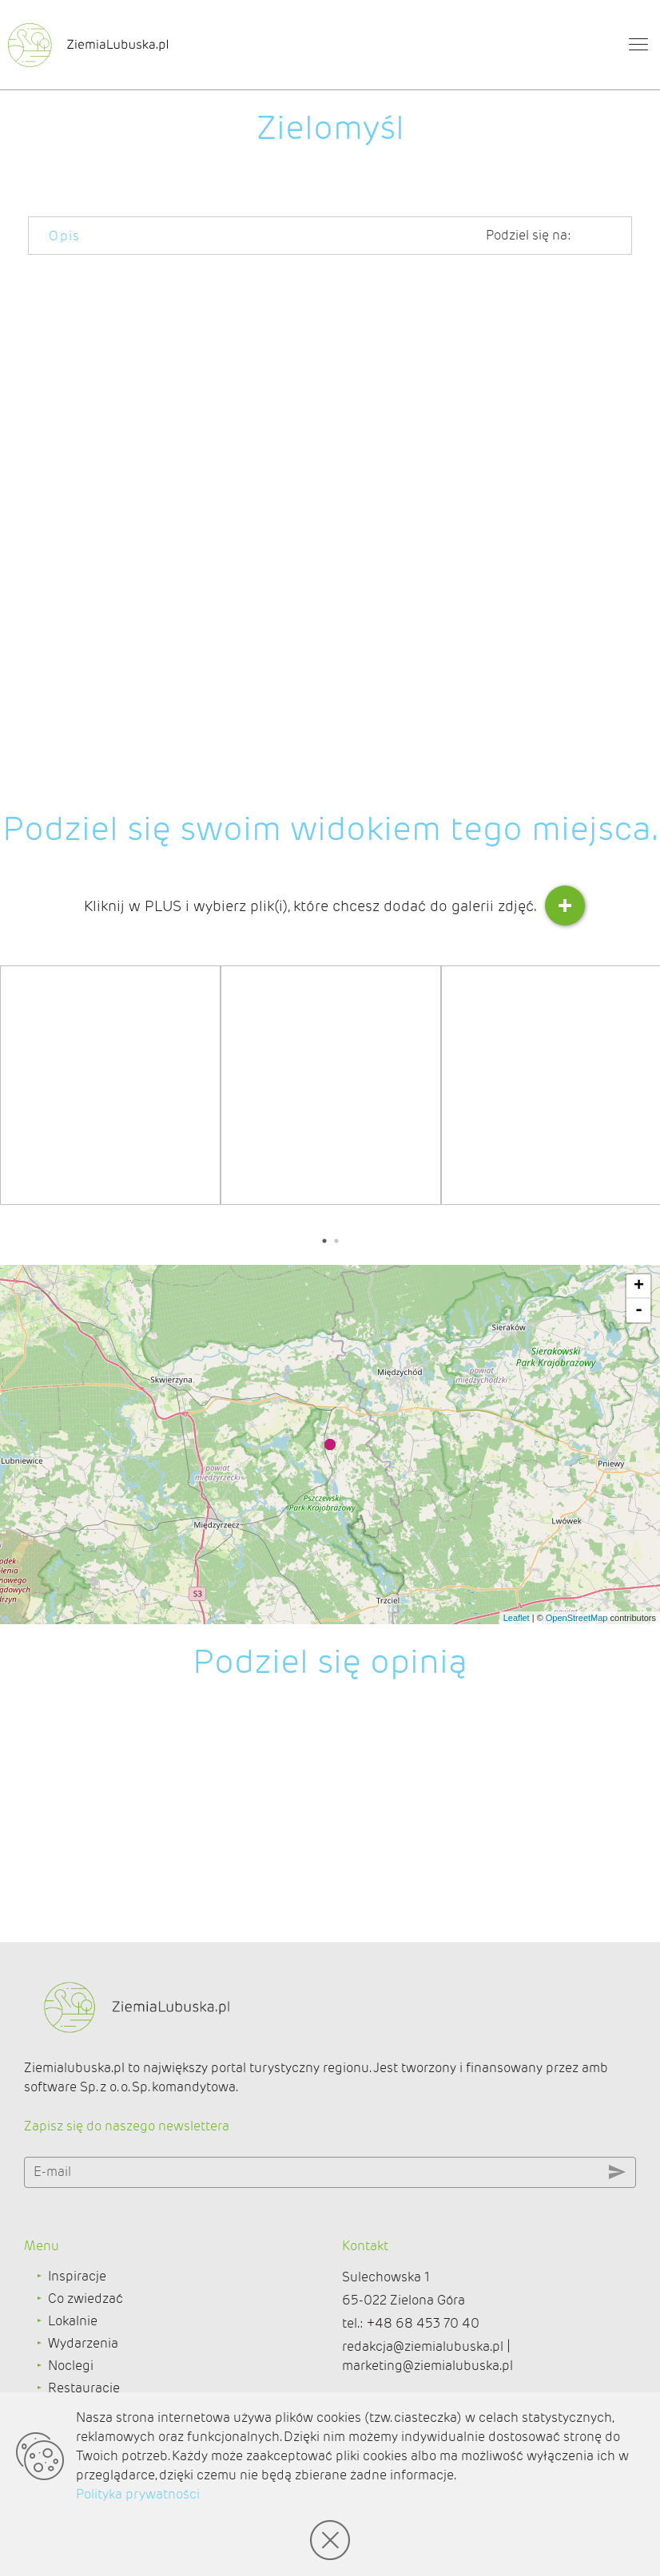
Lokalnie (72, 2320)
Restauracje (84, 2388)
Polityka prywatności (138, 2494)
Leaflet (516, 1618)
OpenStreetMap (577, 1618)
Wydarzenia (83, 2343)
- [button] (639, 1310)
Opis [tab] (65, 236)
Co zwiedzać (85, 2298)
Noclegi (70, 2365)
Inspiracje (77, 2276)
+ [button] (639, 1286)
